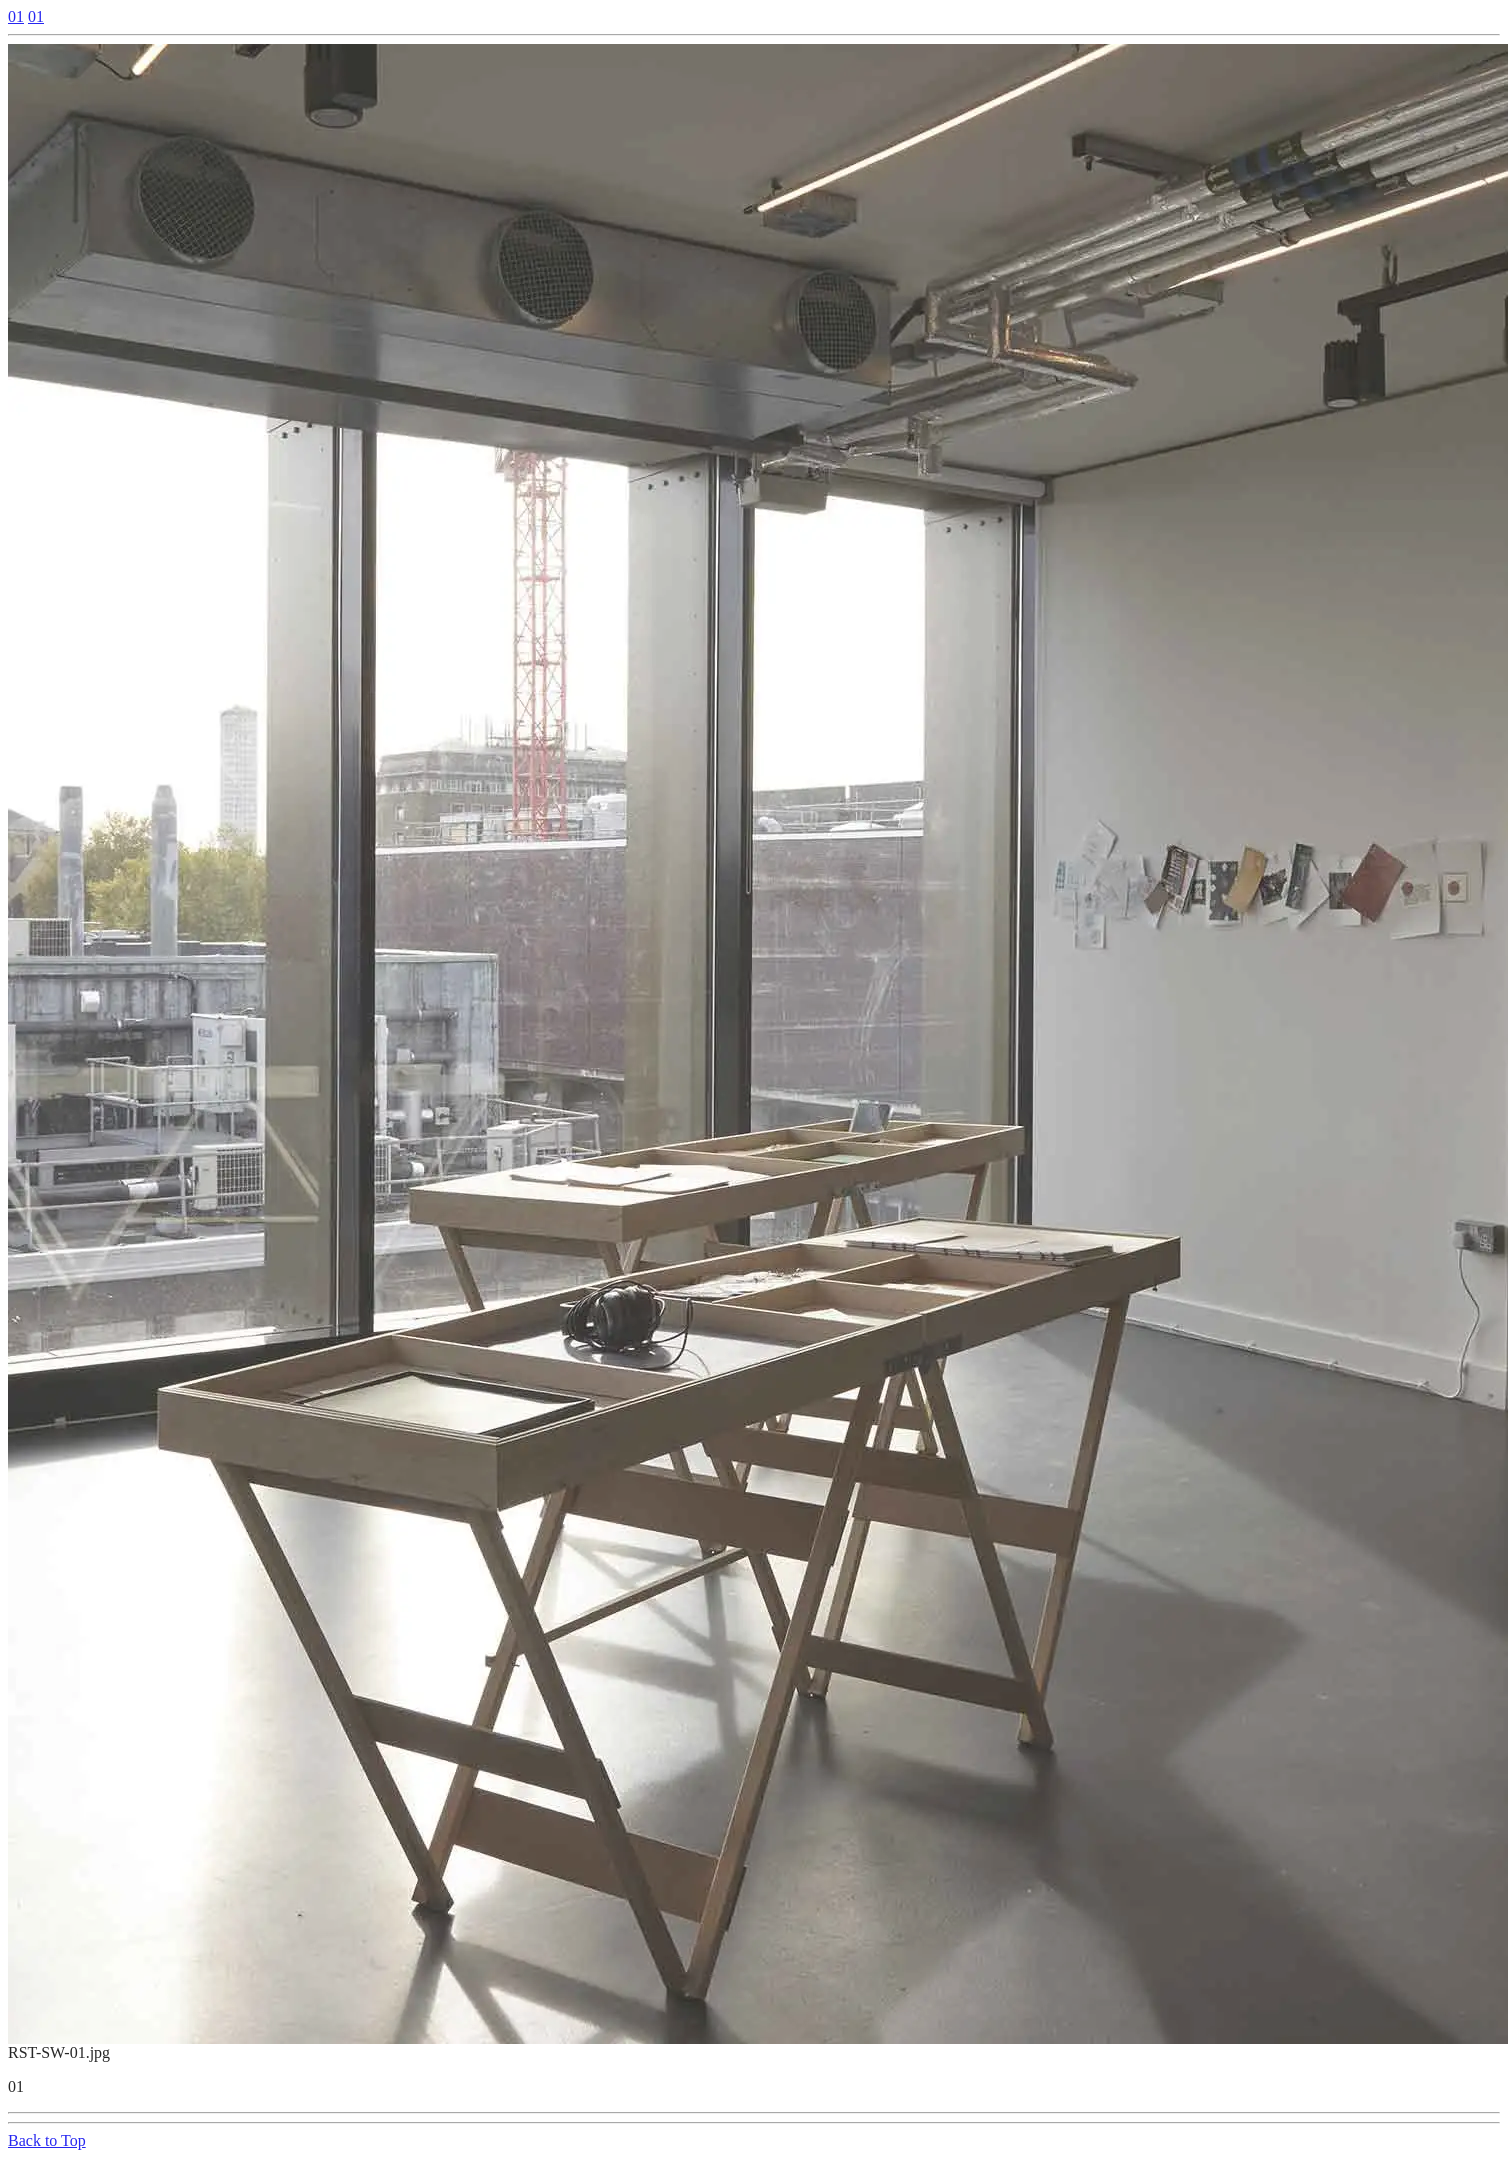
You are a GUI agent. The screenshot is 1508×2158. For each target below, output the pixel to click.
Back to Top (47, 2140)
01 (16, 16)
